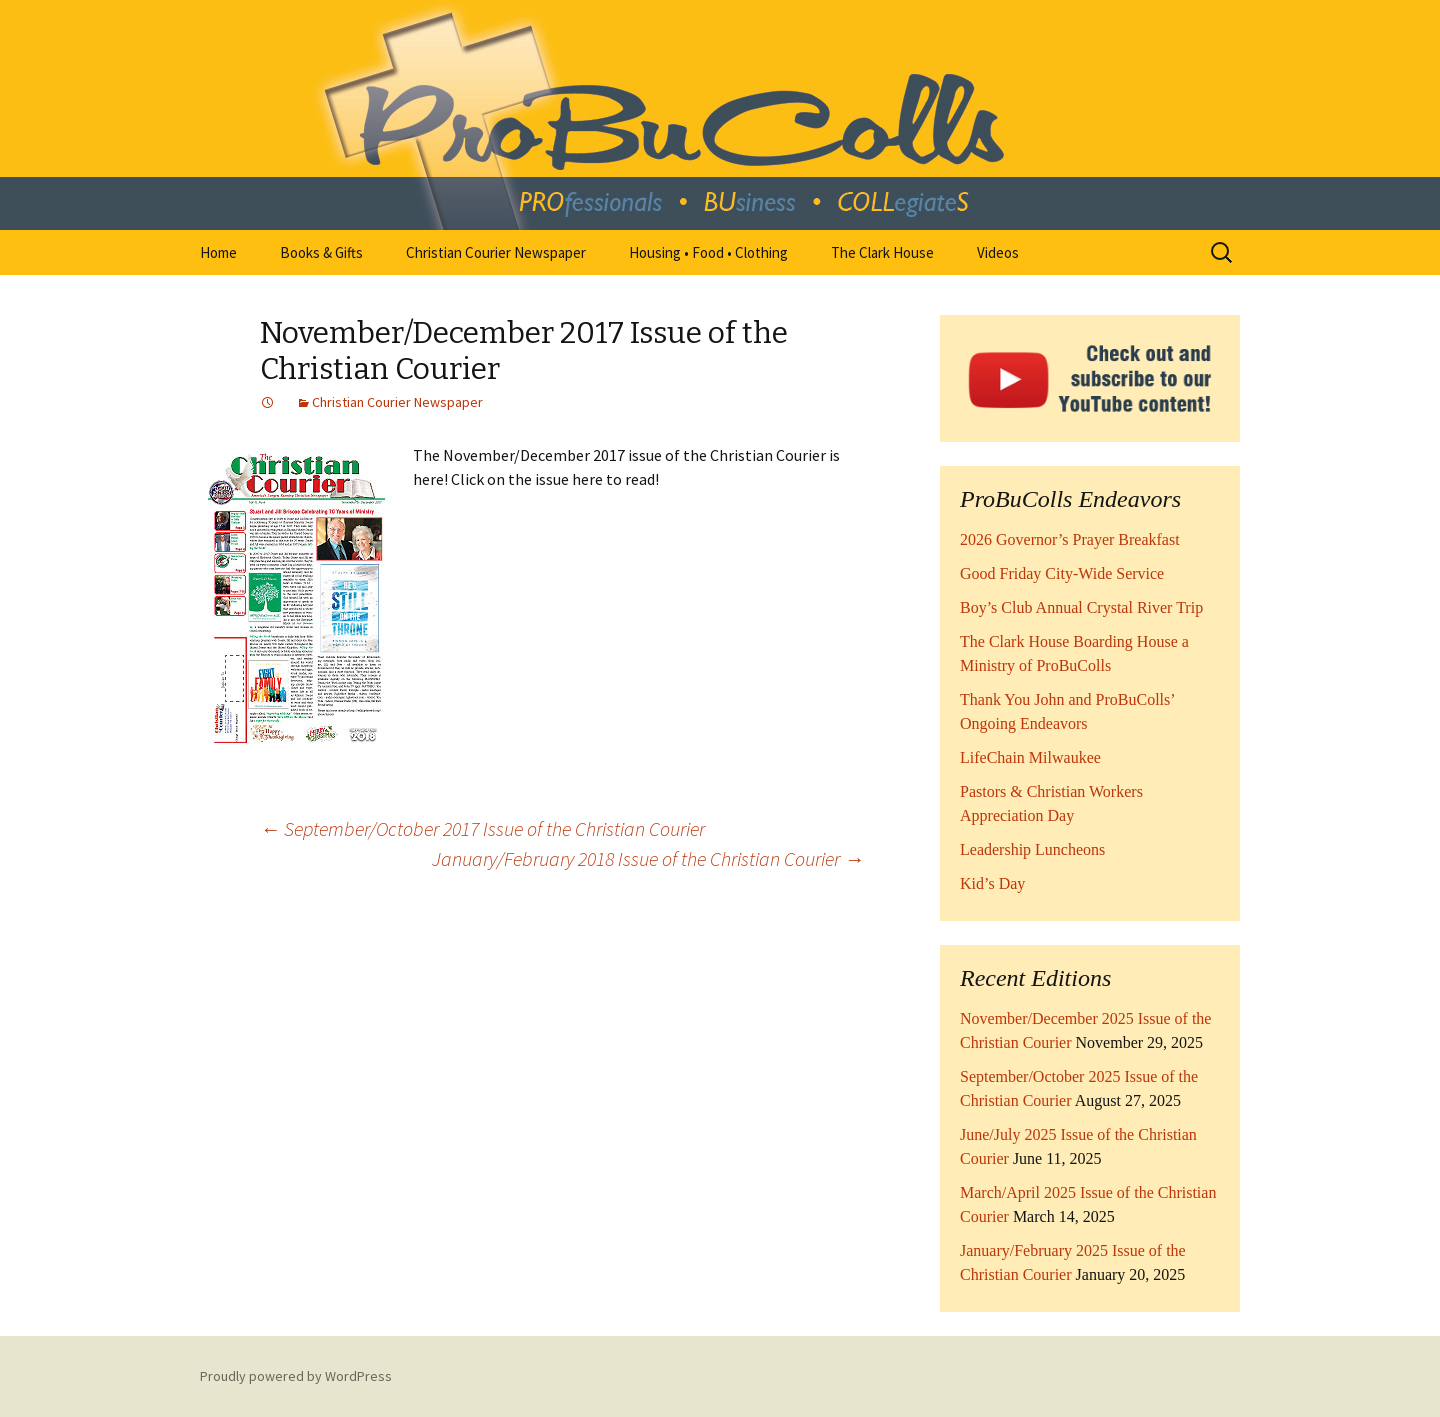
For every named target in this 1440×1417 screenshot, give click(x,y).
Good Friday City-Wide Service (1062, 573)
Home (218, 252)
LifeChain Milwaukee (1030, 757)
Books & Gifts (321, 252)
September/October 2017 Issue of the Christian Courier (482, 828)
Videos (998, 252)
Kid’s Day (992, 883)
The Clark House (882, 252)
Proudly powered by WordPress (296, 1376)
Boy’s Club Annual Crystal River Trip (1081, 607)
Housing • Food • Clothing (708, 252)
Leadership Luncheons (1032, 849)
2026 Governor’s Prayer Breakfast (1070, 539)
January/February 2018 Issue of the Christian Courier (648, 858)
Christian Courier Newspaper (496, 252)
